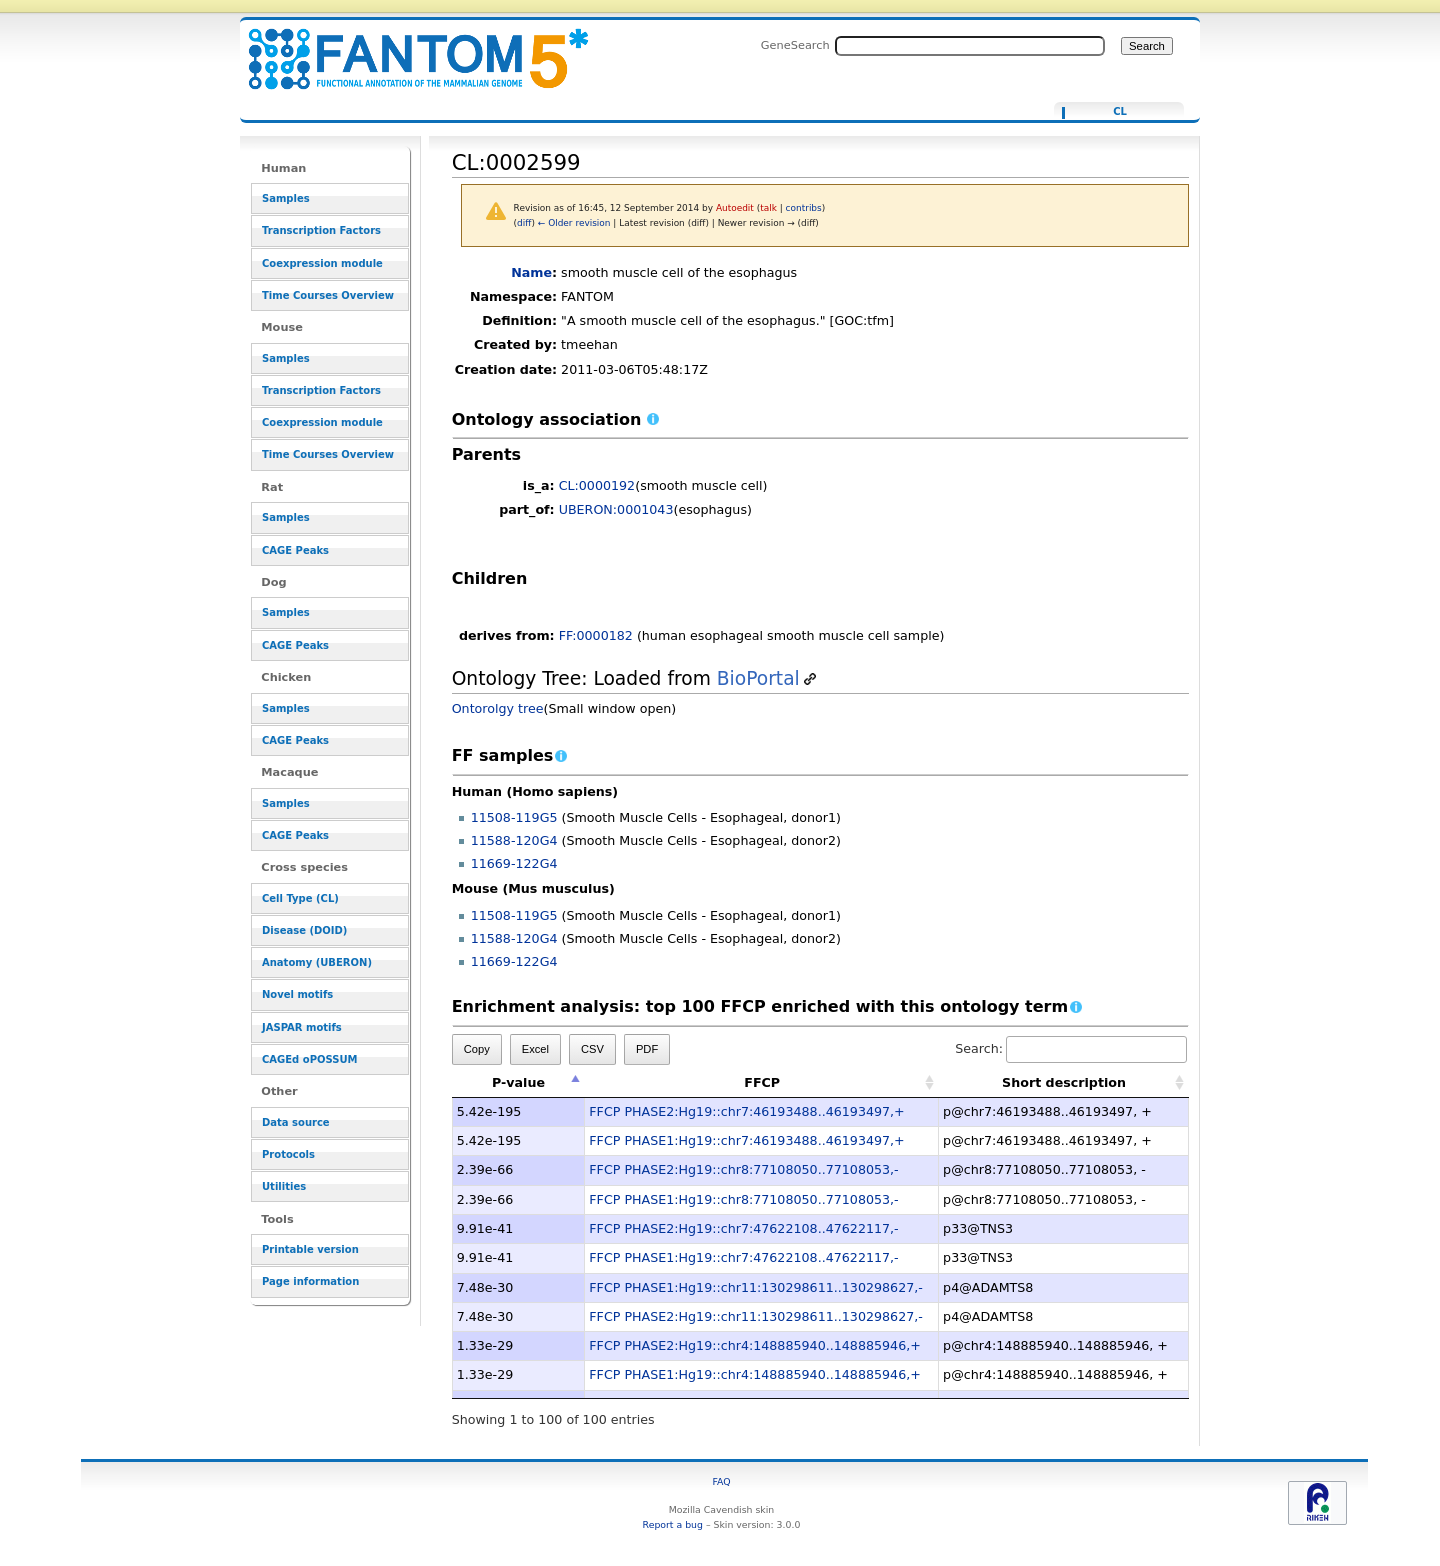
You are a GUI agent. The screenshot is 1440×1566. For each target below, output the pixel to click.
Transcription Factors (321, 230)
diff (524, 223)
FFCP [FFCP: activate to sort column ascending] (762, 1082)
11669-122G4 (514, 863)
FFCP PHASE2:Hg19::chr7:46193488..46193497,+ (746, 1111)
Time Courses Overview (328, 295)
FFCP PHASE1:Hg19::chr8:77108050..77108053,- (743, 1199)
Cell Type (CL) (300, 898)
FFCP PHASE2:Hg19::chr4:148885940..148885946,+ (755, 1345)
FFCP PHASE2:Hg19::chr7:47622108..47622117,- (743, 1228)
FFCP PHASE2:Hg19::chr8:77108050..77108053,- (743, 1169)
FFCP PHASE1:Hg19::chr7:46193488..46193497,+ (746, 1140)
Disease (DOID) (304, 930)
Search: (1071, 1048)
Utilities (284, 1186)
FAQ (721, 1481)
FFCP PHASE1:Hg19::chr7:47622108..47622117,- (743, 1257)
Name (531, 272)
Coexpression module (322, 263)
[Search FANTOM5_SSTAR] (970, 46)
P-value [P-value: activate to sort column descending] (518, 1082)
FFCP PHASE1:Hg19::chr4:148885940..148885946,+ (755, 1374)
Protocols (288, 1154)
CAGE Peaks (295, 550)
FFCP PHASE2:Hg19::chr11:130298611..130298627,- (756, 1316)
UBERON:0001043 (616, 509)
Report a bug (673, 1524)
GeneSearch (795, 45)
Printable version (310, 1249)
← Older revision (574, 223)
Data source (296, 1122)
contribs (804, 208)
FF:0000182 (596, 635)
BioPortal (758, 678)
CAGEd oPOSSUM (309, 1059)
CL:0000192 (597, 485)
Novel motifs (297, 994)
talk (768, 208)
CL (1120, 112)
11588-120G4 (514, 840)
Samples (286, 198)
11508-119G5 (514, 817)
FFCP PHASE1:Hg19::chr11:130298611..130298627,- (756, 1287)
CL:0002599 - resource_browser (406, 47)
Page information (310, 1281)
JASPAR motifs (302, 1027)
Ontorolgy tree (498, 708)
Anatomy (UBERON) (317, 962)
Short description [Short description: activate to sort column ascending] (1064, 1082)
